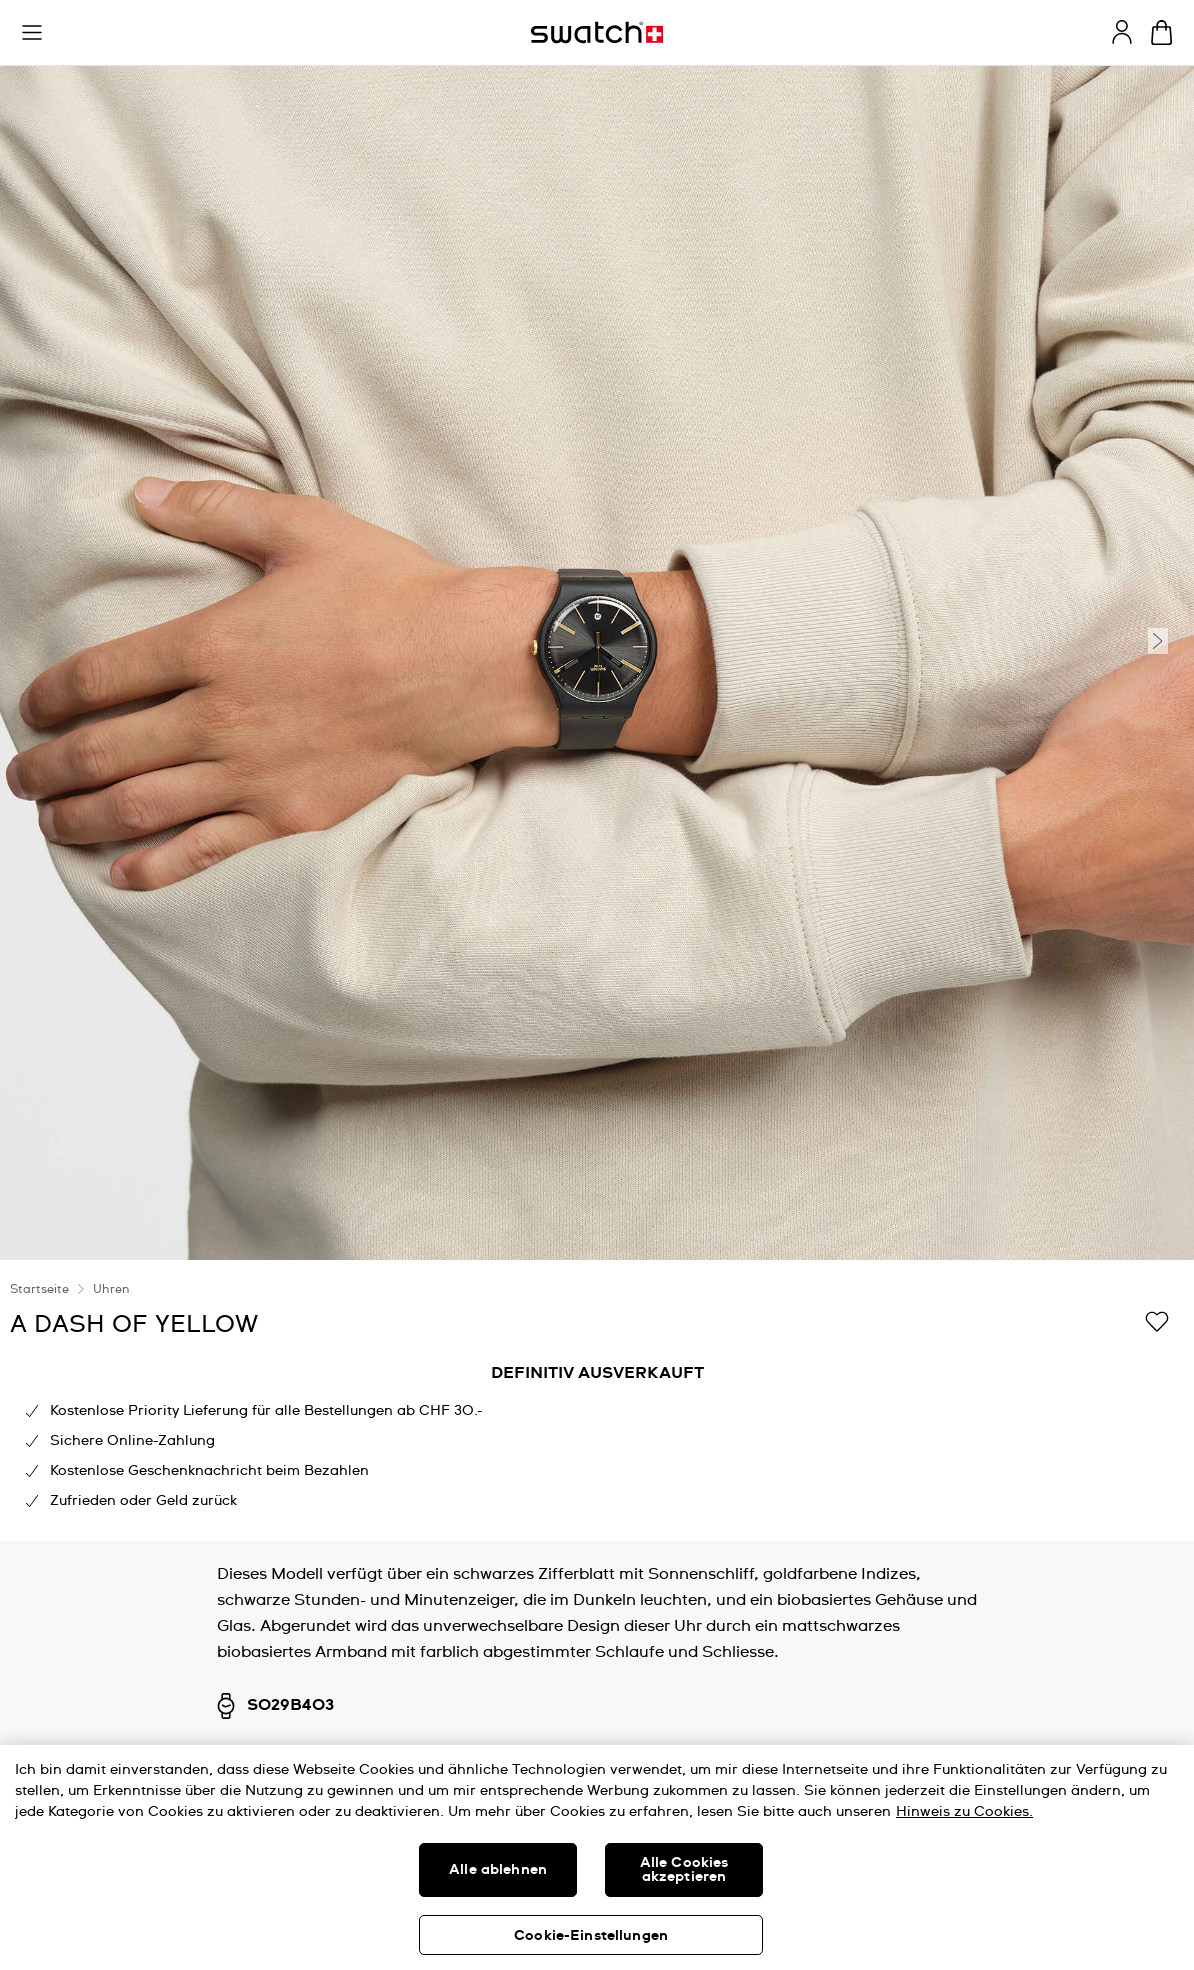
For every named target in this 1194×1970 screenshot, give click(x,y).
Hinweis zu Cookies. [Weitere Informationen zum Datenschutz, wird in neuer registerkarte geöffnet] (964, 1812)
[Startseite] (597, 32)
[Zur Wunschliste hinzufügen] (1157, 1323)
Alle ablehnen (498, 1870)
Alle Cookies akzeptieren (684, 1870)
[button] (32, 33)
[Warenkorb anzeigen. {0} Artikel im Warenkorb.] (1161, 32)
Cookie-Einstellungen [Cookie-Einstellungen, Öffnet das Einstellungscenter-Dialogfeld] (591, 1936)
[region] (597, 1400)
